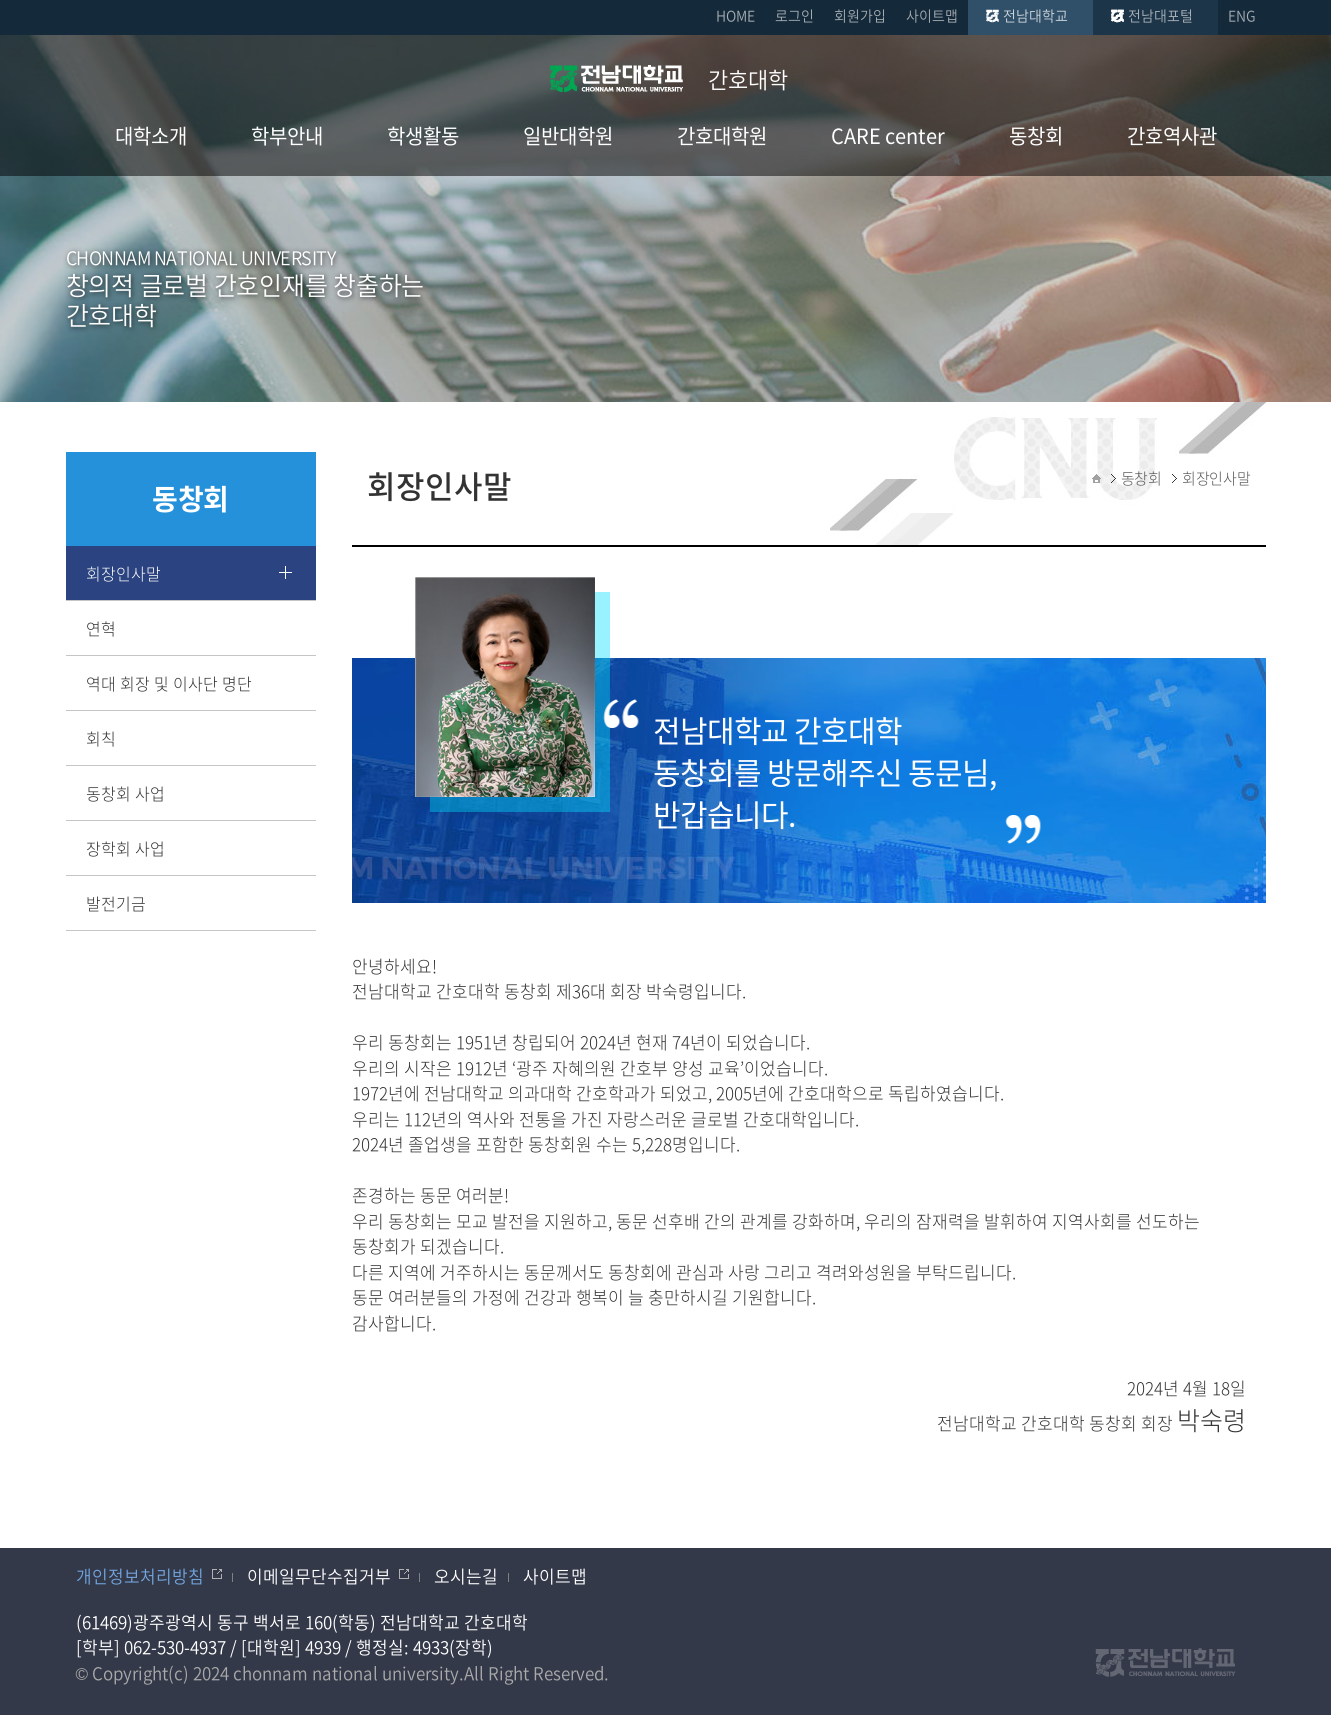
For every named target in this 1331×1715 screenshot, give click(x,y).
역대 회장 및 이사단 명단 (169, 683)
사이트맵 (932, 15)
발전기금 (116, 903)
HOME (735, 15)
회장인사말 (123, 573)
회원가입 (860, 15)
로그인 (794, 15)
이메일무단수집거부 (319, 1575)
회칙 (101, 738)
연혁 (101, 628)
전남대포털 (1160, 15)
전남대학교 (1035, 15)
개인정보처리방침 (140, 1575)
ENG (1242, 15)
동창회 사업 (125, 793)
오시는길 (466, 1575)
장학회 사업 (125, 848)
